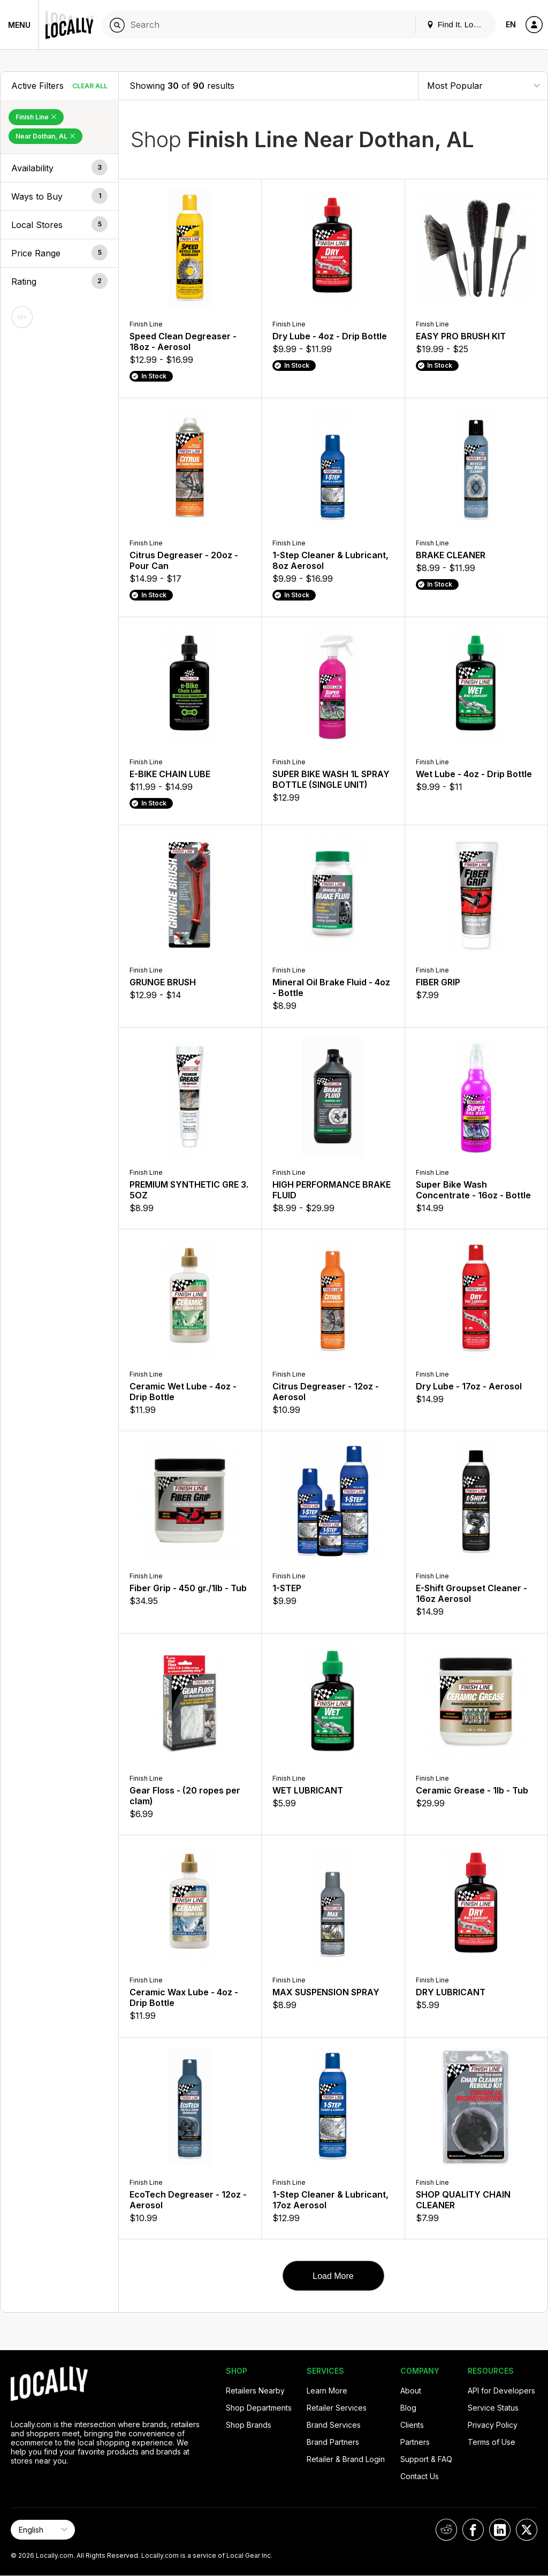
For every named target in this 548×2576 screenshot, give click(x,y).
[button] (59, 168)
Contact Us (419, 2476)
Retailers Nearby (255, 2390)
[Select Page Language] (43, 2530)
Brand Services (334, 2424)
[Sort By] (483, 85)
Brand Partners (333, 2441)
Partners (415, 2441)
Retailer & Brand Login (346, 2459)
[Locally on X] (526, 2530)
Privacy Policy (492, 2424)
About (410, 2390)
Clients (412, 2424)
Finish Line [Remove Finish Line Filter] (36, 117)
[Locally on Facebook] (473, 2530)
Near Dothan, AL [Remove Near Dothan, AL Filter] (45, 136)
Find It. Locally (458, 24)
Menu (19, 24)
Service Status (493, 2407)
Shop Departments (259, 2407)
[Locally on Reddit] (446, 2530)
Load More (333, 2276)
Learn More (327, 2390)
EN (511, 24)
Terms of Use (491, 2441)
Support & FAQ (426, 2459)
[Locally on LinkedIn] (500, 2530)
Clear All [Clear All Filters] (90, 86)
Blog (408, 2407)
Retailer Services (337, 2407)
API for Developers (501, 2390)
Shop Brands (248, 2424)
